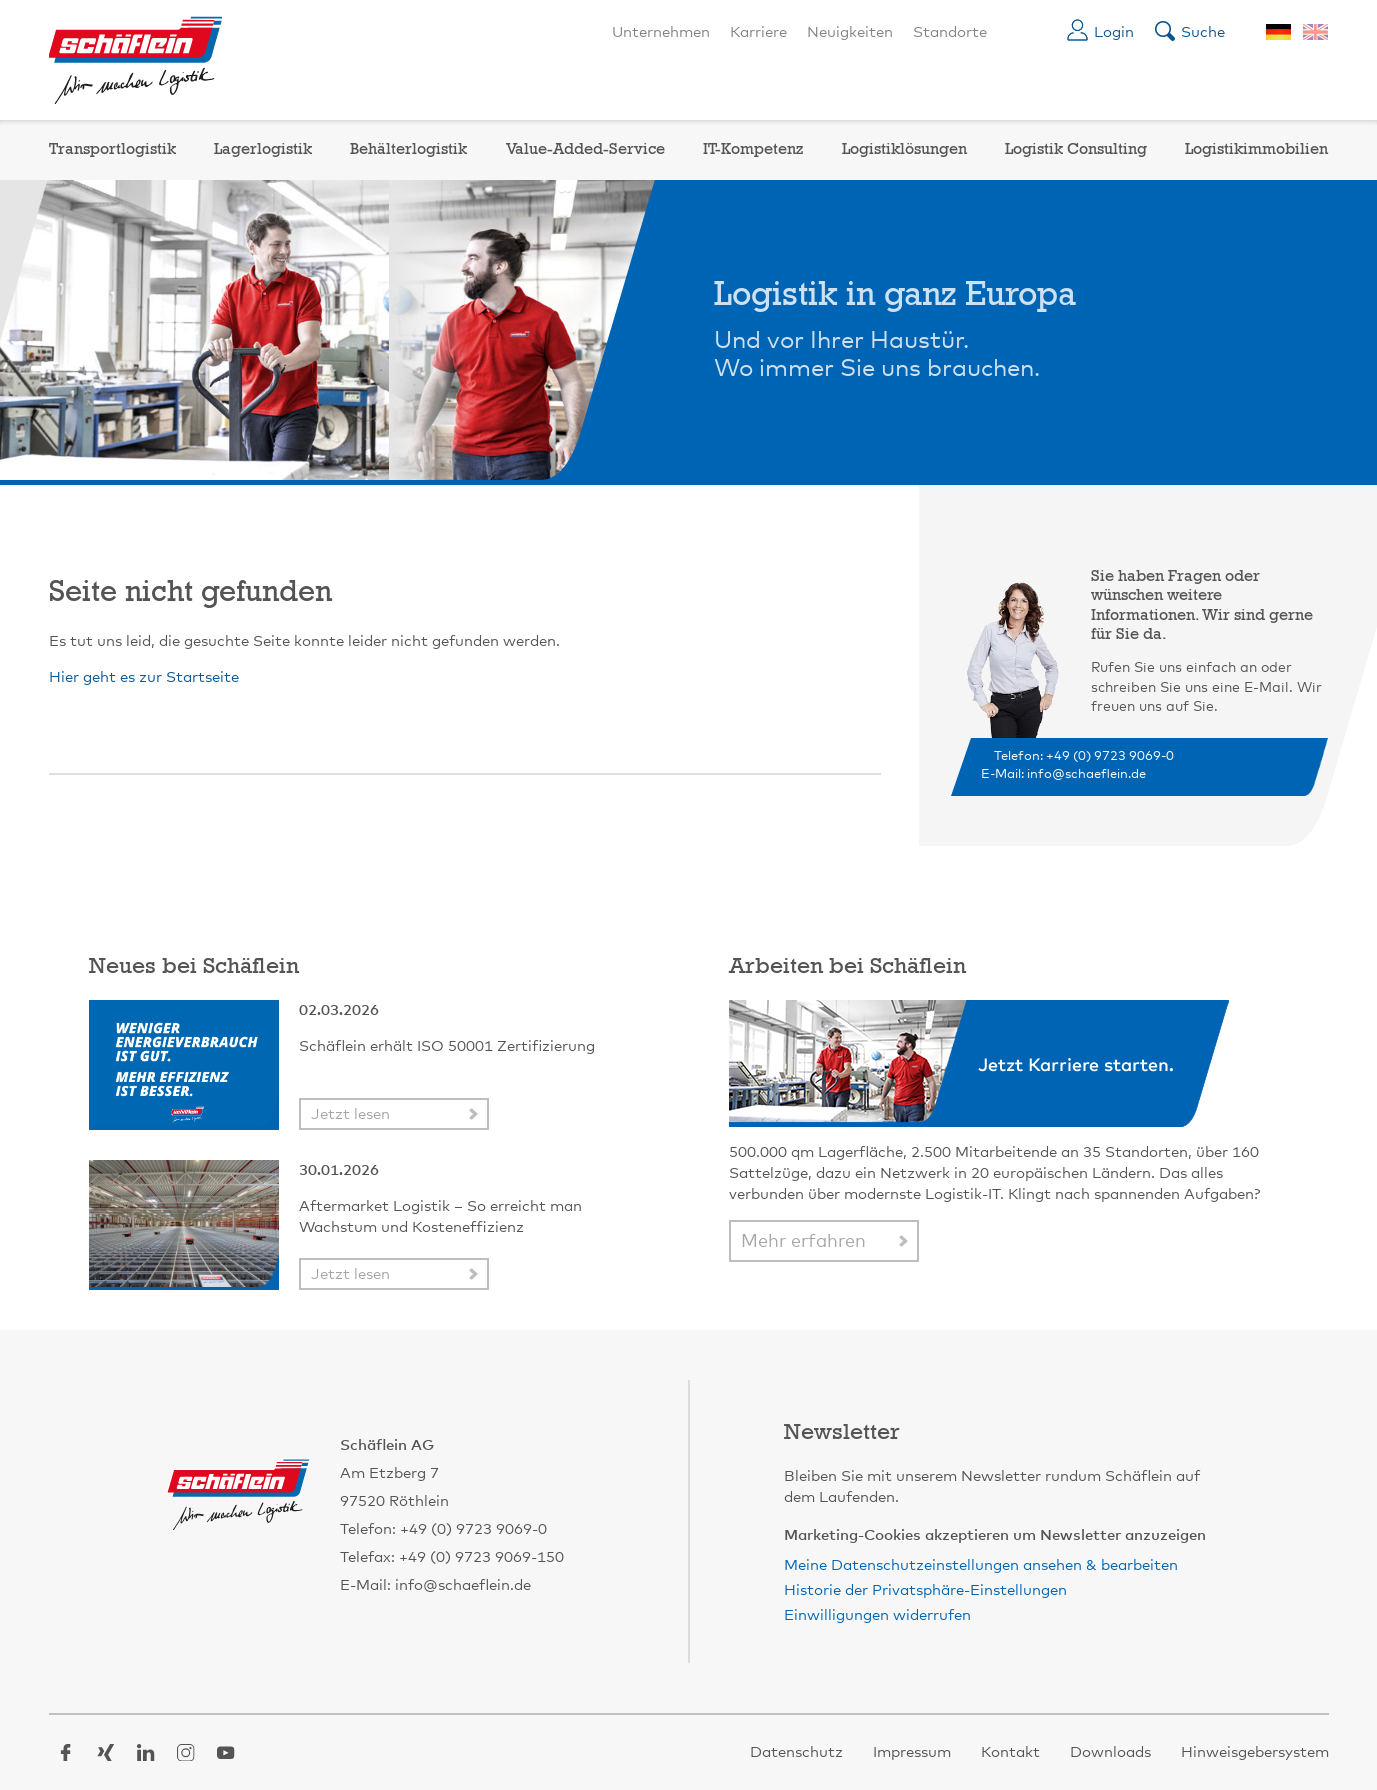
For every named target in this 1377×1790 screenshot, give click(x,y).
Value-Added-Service (585, 150)
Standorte (950, 32)
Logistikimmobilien (1256, 150)
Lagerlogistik (263, 150)
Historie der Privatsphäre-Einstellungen (925, 1590)
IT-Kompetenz (753, 150)
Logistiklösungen (904, 150)
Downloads (1110, 1752)
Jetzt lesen (350, 1114)
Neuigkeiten (850, 32)
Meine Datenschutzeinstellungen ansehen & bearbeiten (981, 1565)
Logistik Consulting (1076, 150)
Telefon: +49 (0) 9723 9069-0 (1084, 756)
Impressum (912, 1752)
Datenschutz (796, 1752)
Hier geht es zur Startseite (144, 677)
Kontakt (1010, 1752)
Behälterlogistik (408, 150)
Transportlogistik (112, 150)
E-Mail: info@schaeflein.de (1063, 774)
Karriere (758, 32)
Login (1114, 32)
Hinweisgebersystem (1255, 1752)
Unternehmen (661, 32)
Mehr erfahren (803, 1242)
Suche (1203, 32)
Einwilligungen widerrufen (877, 1615)
